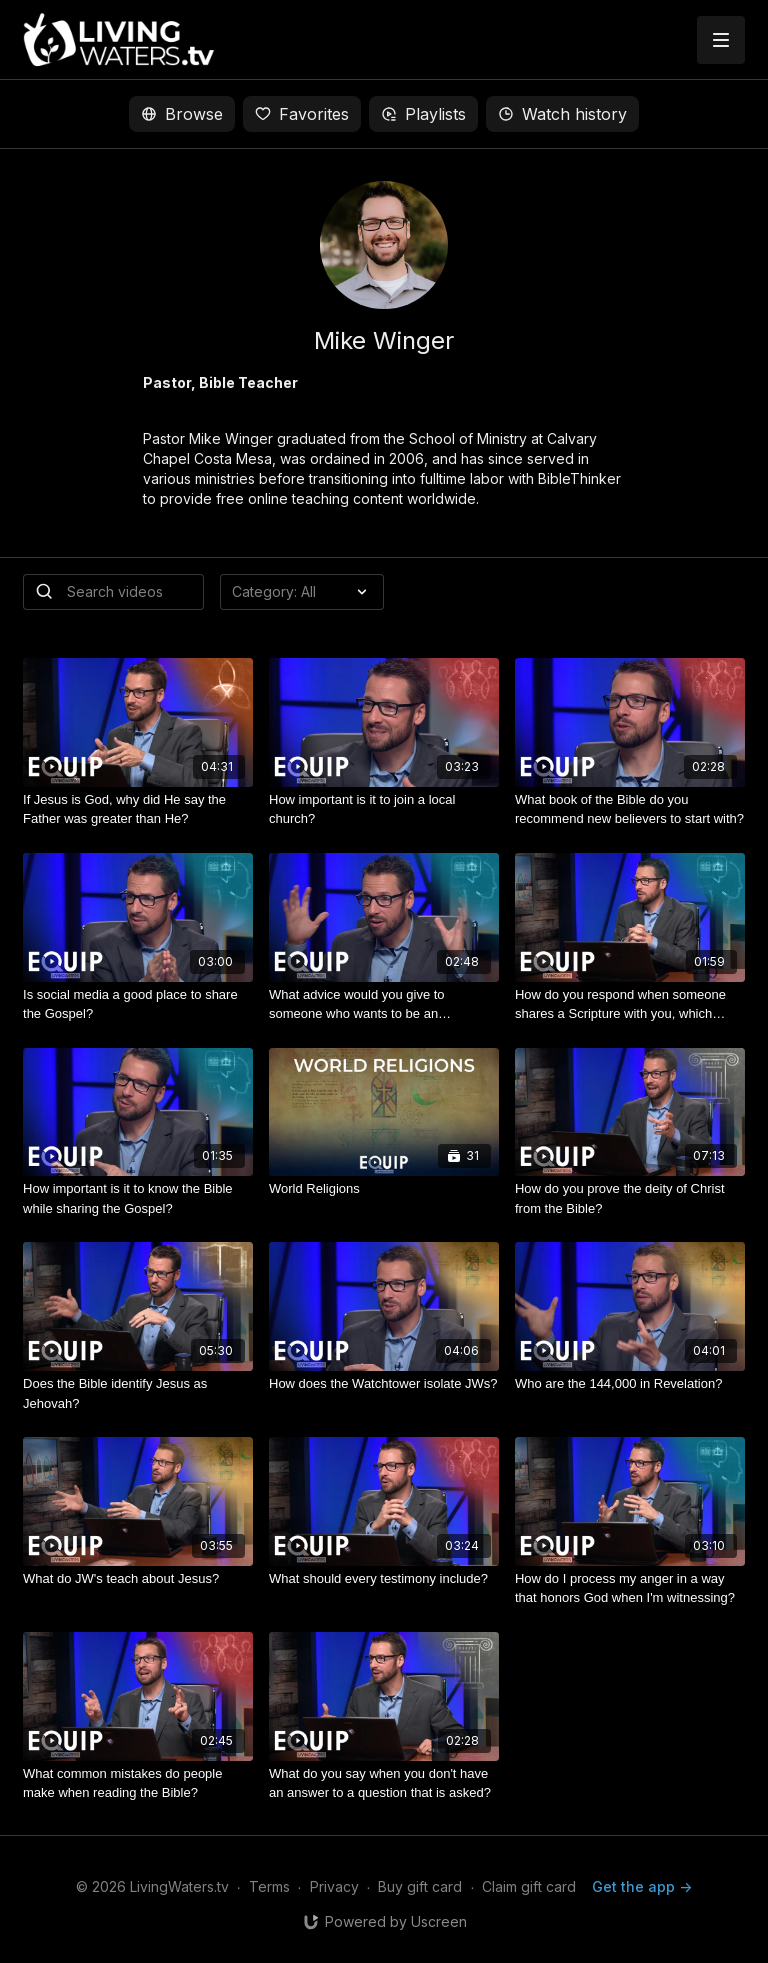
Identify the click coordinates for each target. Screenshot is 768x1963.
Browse (182, 114)
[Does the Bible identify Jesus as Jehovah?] (138, 1393)
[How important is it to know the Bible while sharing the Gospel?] (138, 1198)
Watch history (562, 114)
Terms (269, 1886)
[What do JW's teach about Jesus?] (138, 1579)
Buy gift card (420, 1886)
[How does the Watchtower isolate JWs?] (384, 1384)
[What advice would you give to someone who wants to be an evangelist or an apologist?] (384, 1004)
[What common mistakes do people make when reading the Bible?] (138, 1783)
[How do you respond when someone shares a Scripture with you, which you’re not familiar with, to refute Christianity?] (630, 1004)
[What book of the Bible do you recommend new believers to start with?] (630, 809)
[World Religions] (384, 1189)
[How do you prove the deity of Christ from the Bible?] (630, 1198)
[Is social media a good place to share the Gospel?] (138, 1004)
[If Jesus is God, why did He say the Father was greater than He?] (138, 809)
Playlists (423, 114)
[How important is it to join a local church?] (384, 809)
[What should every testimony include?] (384, 1579)
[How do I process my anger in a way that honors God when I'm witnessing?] (630, 1588)
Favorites (302, 114)
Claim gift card (529, 1886)
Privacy (334, 1886)
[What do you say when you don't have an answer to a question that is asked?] (384, 1783)
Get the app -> (642, 1886)
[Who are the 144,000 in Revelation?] (630, 1384)
